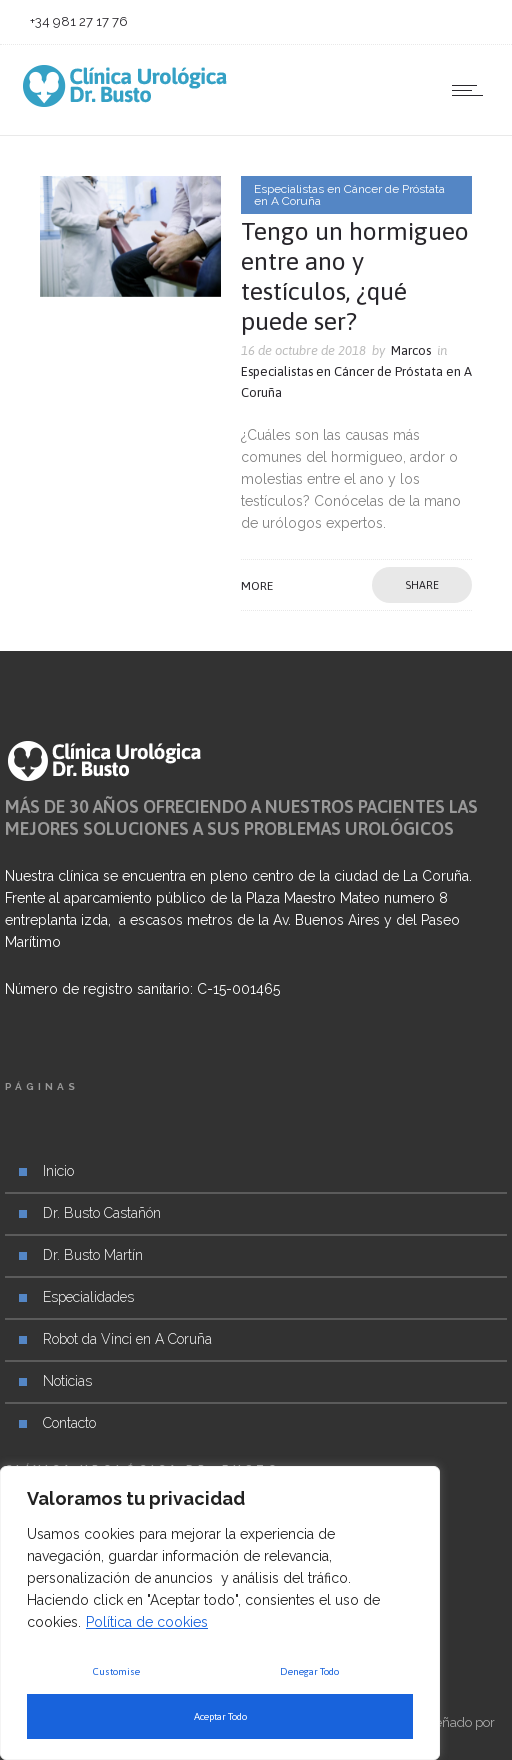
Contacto (69, 1423)
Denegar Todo (309, 1671)
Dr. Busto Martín (93, 1255)
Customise (116, 1671)
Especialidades (88, 1297)
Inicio (58, 1171)
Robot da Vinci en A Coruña (127, 1339)
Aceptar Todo (220, 1716)
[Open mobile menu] (472, 90)
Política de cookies (147, 1622)
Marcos (411, 350)
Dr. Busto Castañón (102, 1213)
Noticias (67, 1381)
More (257, 586)
